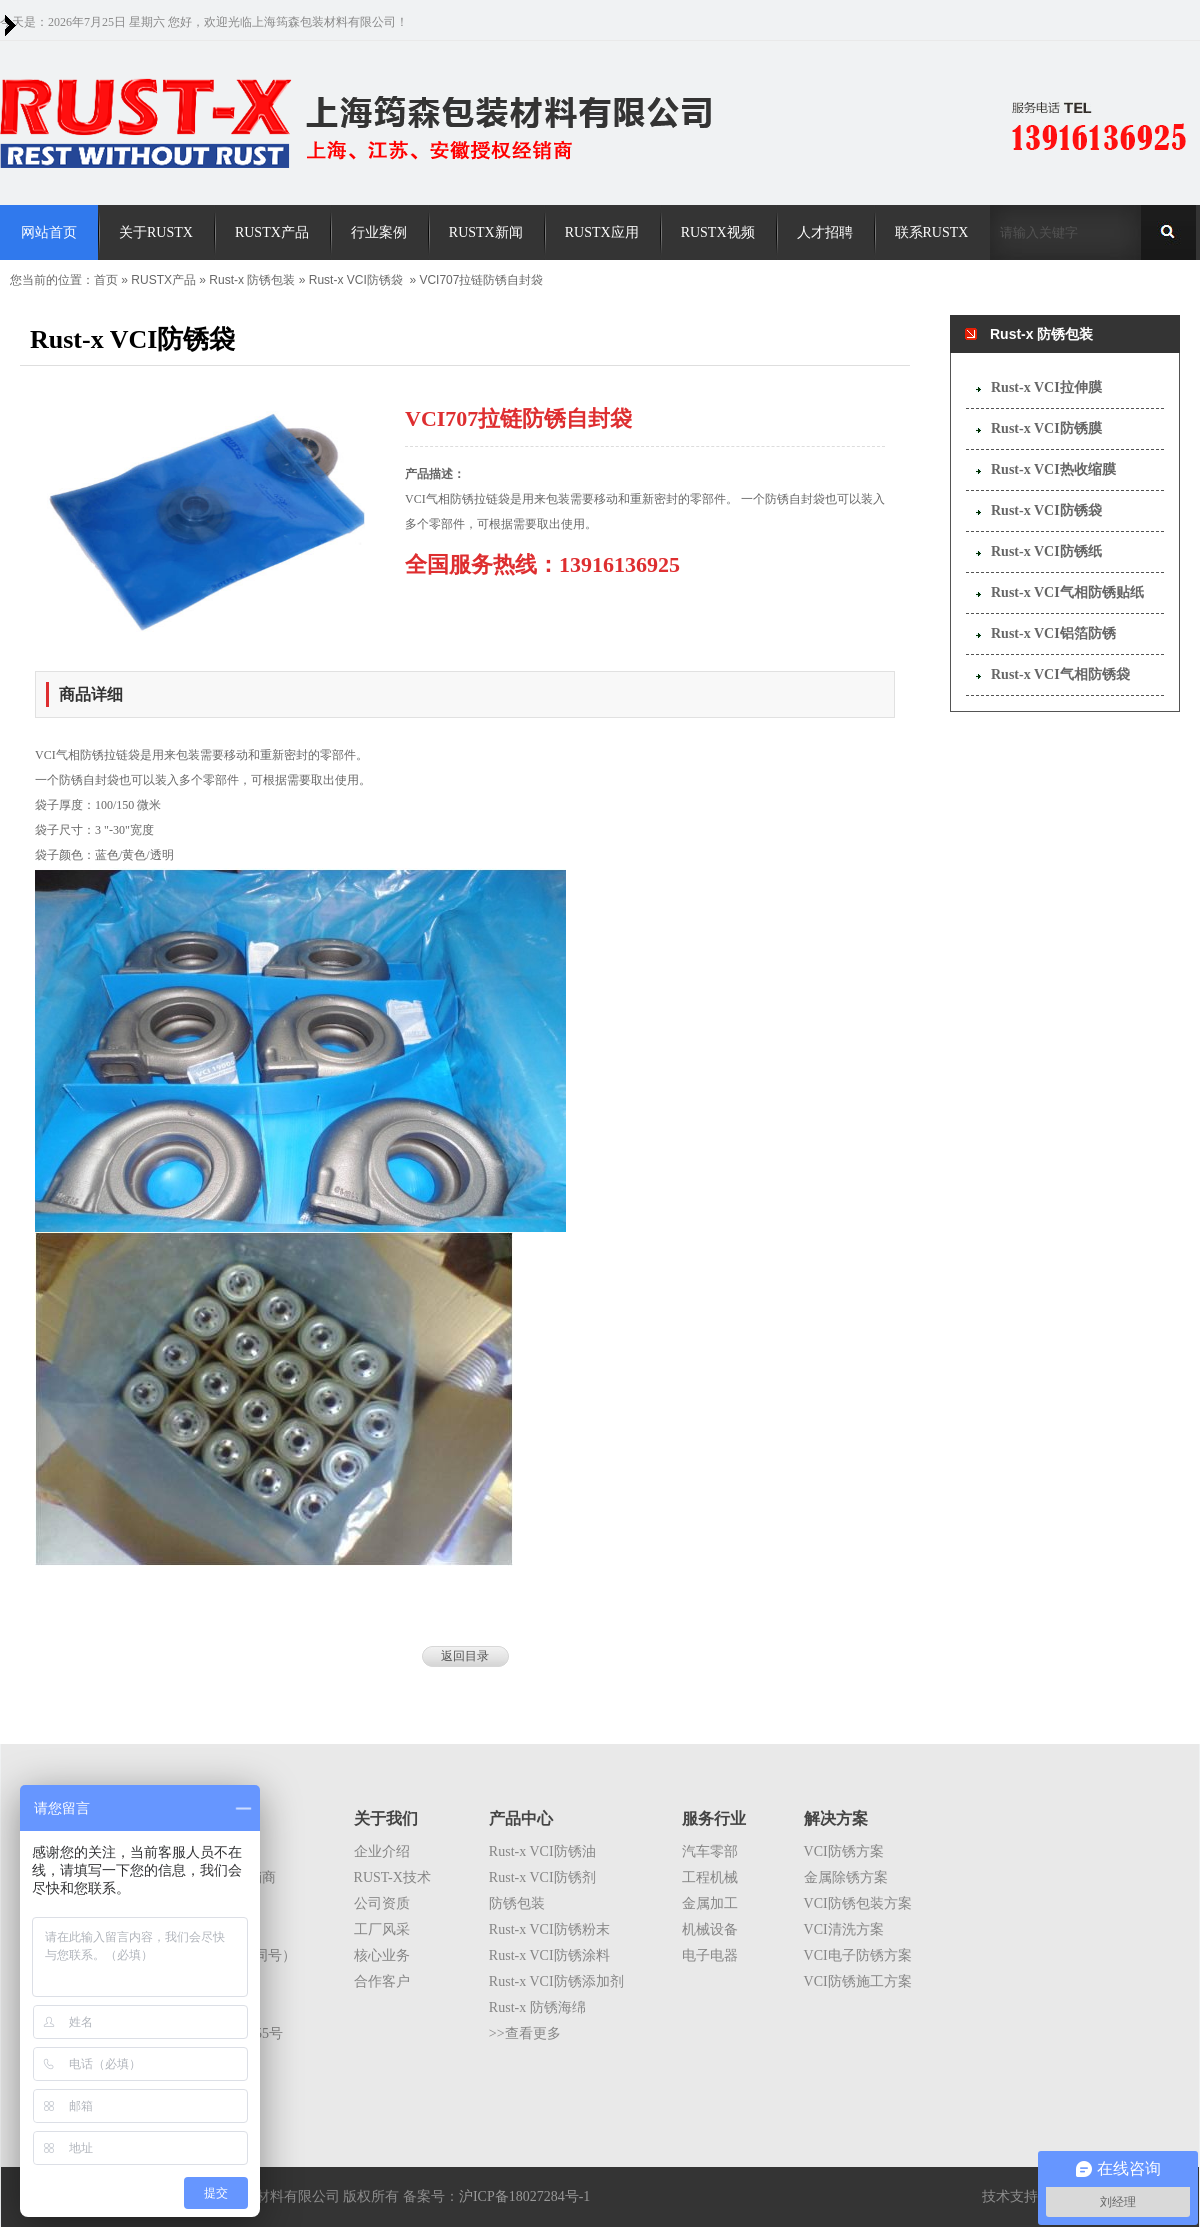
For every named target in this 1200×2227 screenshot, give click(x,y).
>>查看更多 (525, 2033)
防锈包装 (517, 1903)
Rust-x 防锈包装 (252, 280)
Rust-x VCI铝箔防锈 (1053, 633)
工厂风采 (382, 1929)
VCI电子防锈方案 (858, 1955)
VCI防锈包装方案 (858, 1903)
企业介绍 (382, 1851)
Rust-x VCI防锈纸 (1046, 551)
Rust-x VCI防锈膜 (1046, 428)
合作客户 (382, 1981)
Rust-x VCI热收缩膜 (1053, 469)
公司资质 (382, 1903)
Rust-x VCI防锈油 (542, 1851)
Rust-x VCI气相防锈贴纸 (1067, 592)
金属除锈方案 (846, 1877)
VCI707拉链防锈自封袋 (481, 280)
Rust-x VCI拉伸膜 (1046, 387)
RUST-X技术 (392, 1877)
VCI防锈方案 (844, 1851)
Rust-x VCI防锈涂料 (549, 1955)
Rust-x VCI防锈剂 (542, 1877)
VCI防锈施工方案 (858, 1981)
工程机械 (710, 1877)
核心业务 (382, 1955)
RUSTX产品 (163, 280)
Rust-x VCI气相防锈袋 (1060, 674)
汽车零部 (710, 1851)
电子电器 (710, 1955)
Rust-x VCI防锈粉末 (549, 1929)
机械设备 (710, 1929)
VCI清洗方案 (844, 1929)
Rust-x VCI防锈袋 (356, 280)
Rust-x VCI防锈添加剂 (556, 1981)
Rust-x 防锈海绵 (537, 2007)
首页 (106, 280)
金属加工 (710, 1903)
